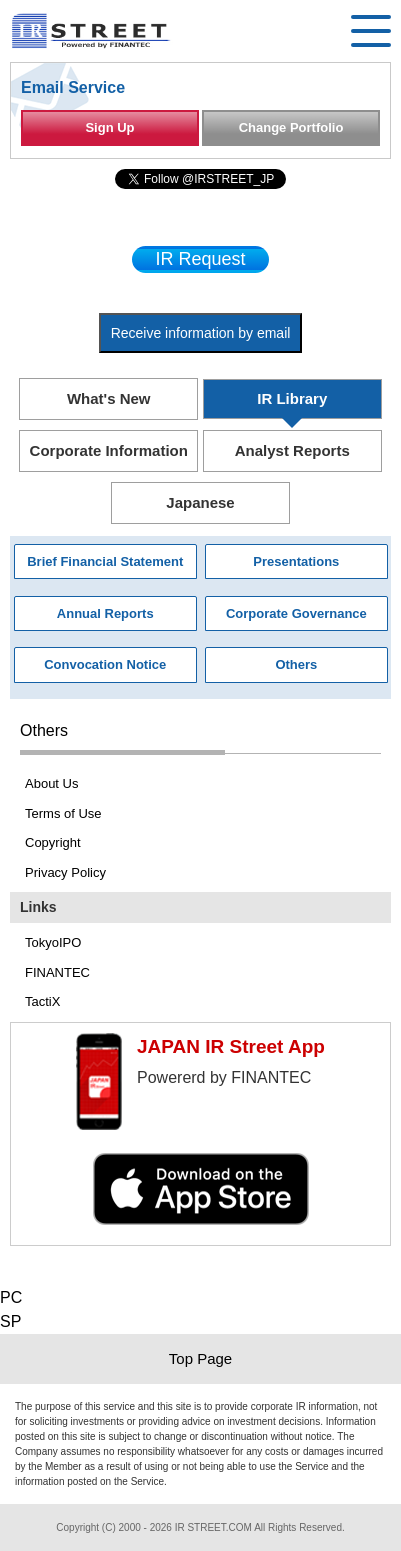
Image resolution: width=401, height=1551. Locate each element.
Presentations (296, 561)
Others (296, 664)
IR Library (292, 398)
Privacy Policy (65, 872)
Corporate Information (109, 450)
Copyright (53, 842)
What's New (109, 398)
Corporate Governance (296, 613)
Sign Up (109, 127)
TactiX (42, 1001)
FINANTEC (57, 972)
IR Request (200, 259)
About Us (51, 783)
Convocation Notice (105, 664)
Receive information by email (201, 333)
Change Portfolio (291, 127)
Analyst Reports (292, 450)
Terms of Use (63, 813)
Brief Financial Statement (105, 561)
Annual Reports (105, 613)
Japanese (200, 502)
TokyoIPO (53, 942)
